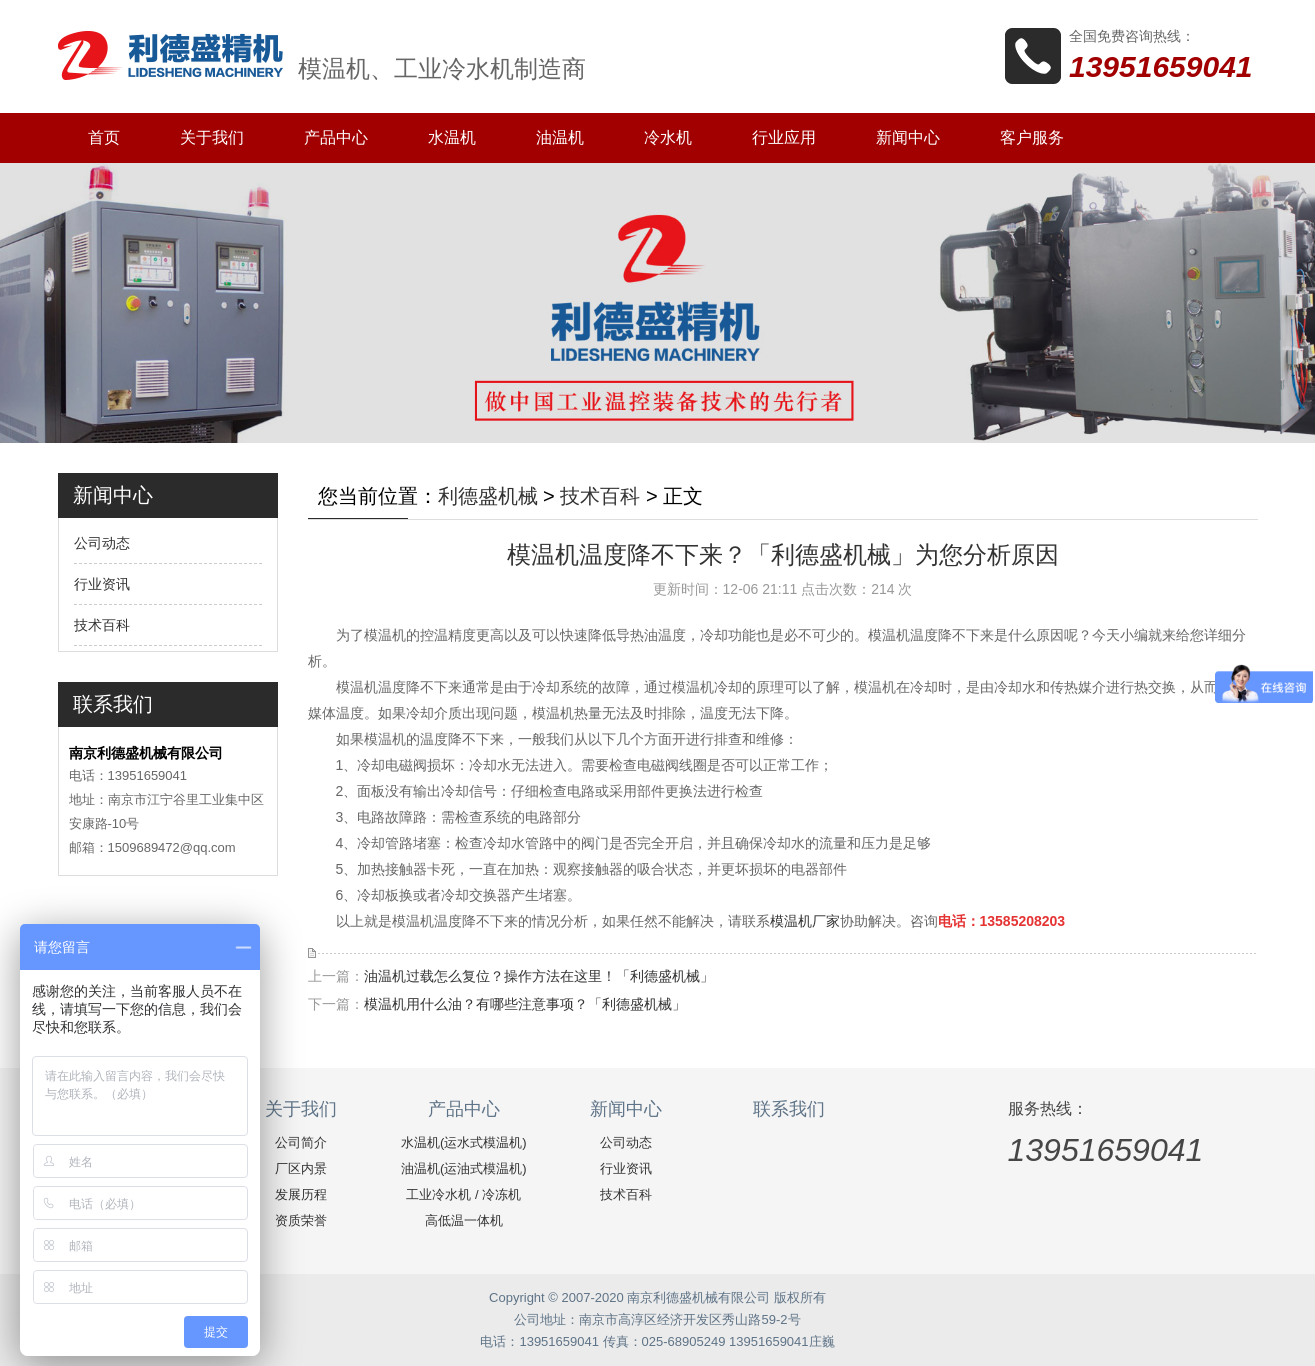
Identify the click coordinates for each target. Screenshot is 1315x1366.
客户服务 (1032, 137)
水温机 (452, 137)
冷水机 (668, 137)
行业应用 (784, 137)
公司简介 (301, 1142)
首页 (104, 137)
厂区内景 (301, 1168)
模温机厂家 (805, 921)
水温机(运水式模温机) (464, 1142)
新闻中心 (908, 137)
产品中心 (336, 137)
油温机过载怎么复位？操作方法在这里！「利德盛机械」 (539, 976)
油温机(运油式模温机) (464, 1168)
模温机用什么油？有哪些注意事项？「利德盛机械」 (525, 1004)
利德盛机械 (488, 496)
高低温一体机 (464, 1220)
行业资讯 (102, 584)
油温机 (560, 137)
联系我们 (789, 1109)
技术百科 (102, 625)
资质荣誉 (301, 1220)
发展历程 (301, 1194)
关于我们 (212, 137)
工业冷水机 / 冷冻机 (463, 1194)
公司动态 (102, 543)
